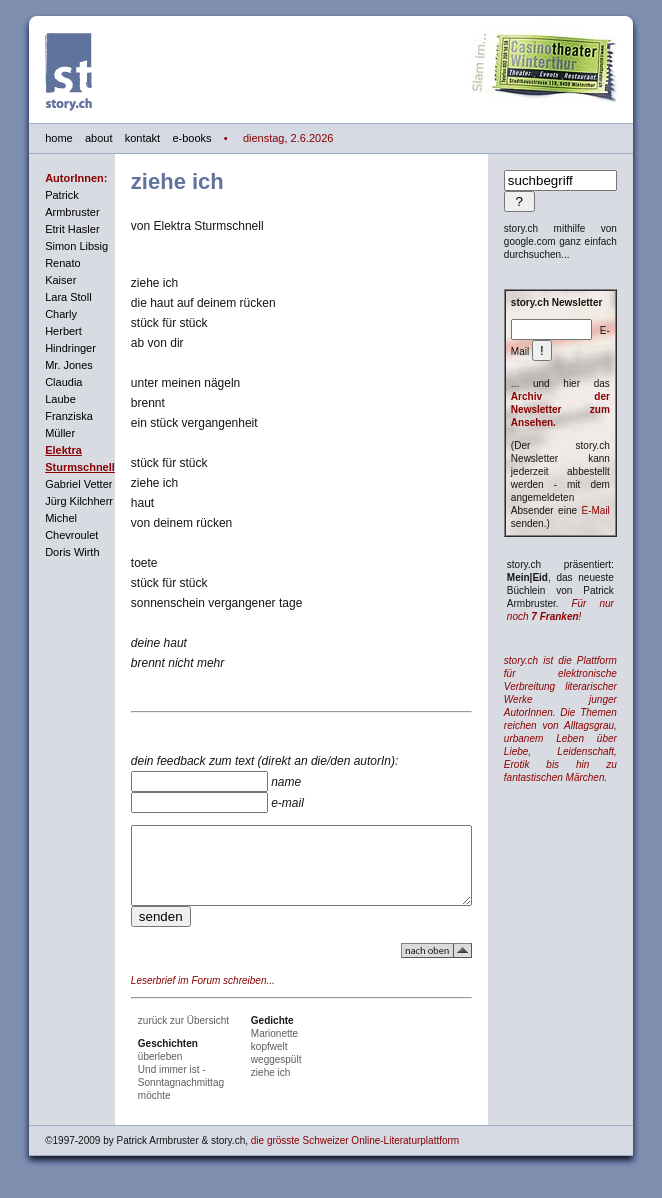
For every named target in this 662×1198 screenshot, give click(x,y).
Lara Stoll (48, 297)
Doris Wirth (52, 552)
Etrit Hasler (52, 229)
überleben (140, 1071)
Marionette (267, 1048)
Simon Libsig (56, 246)
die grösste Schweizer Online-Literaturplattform (335, 1155)
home (39, 138)
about (79, 138)
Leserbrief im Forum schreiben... (183, 995)
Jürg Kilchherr (59, 501)
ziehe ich (263, 1087)
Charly (41, 314)
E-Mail (616, 510)
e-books (171, 138)
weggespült (269, 1074)
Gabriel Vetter (58, 484)
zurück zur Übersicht (163, 1035)
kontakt (122, 138)
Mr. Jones (49, 365)
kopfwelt (262, 1061)
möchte (134, 1110)
